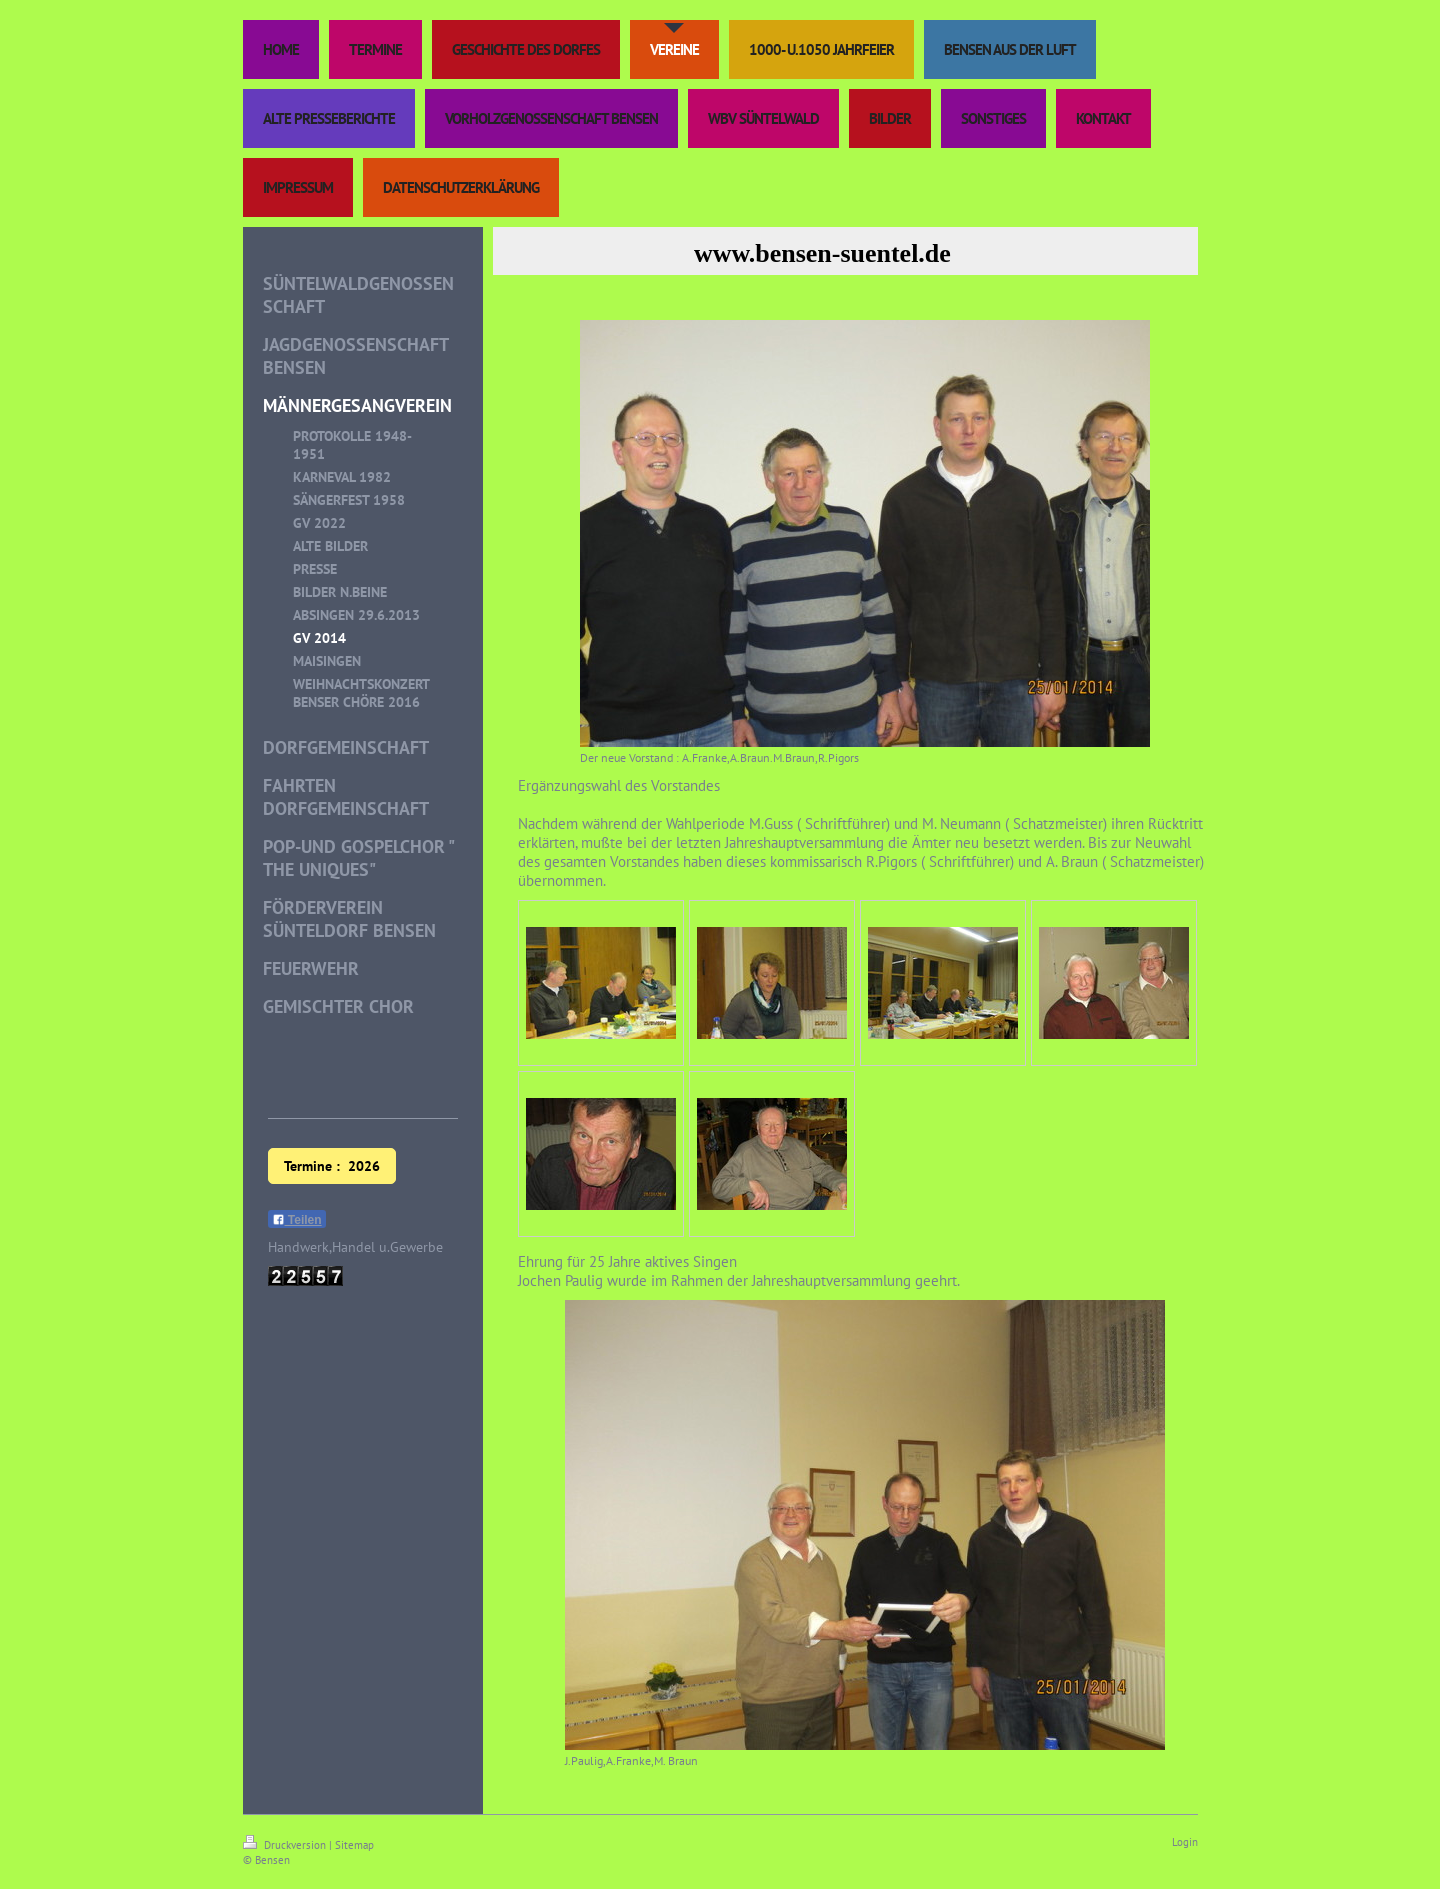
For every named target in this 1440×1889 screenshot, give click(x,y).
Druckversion (286, 1845)
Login (1185, 1842)
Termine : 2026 (332, 1166)
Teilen (297, 1220)
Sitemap (354, 1845)
